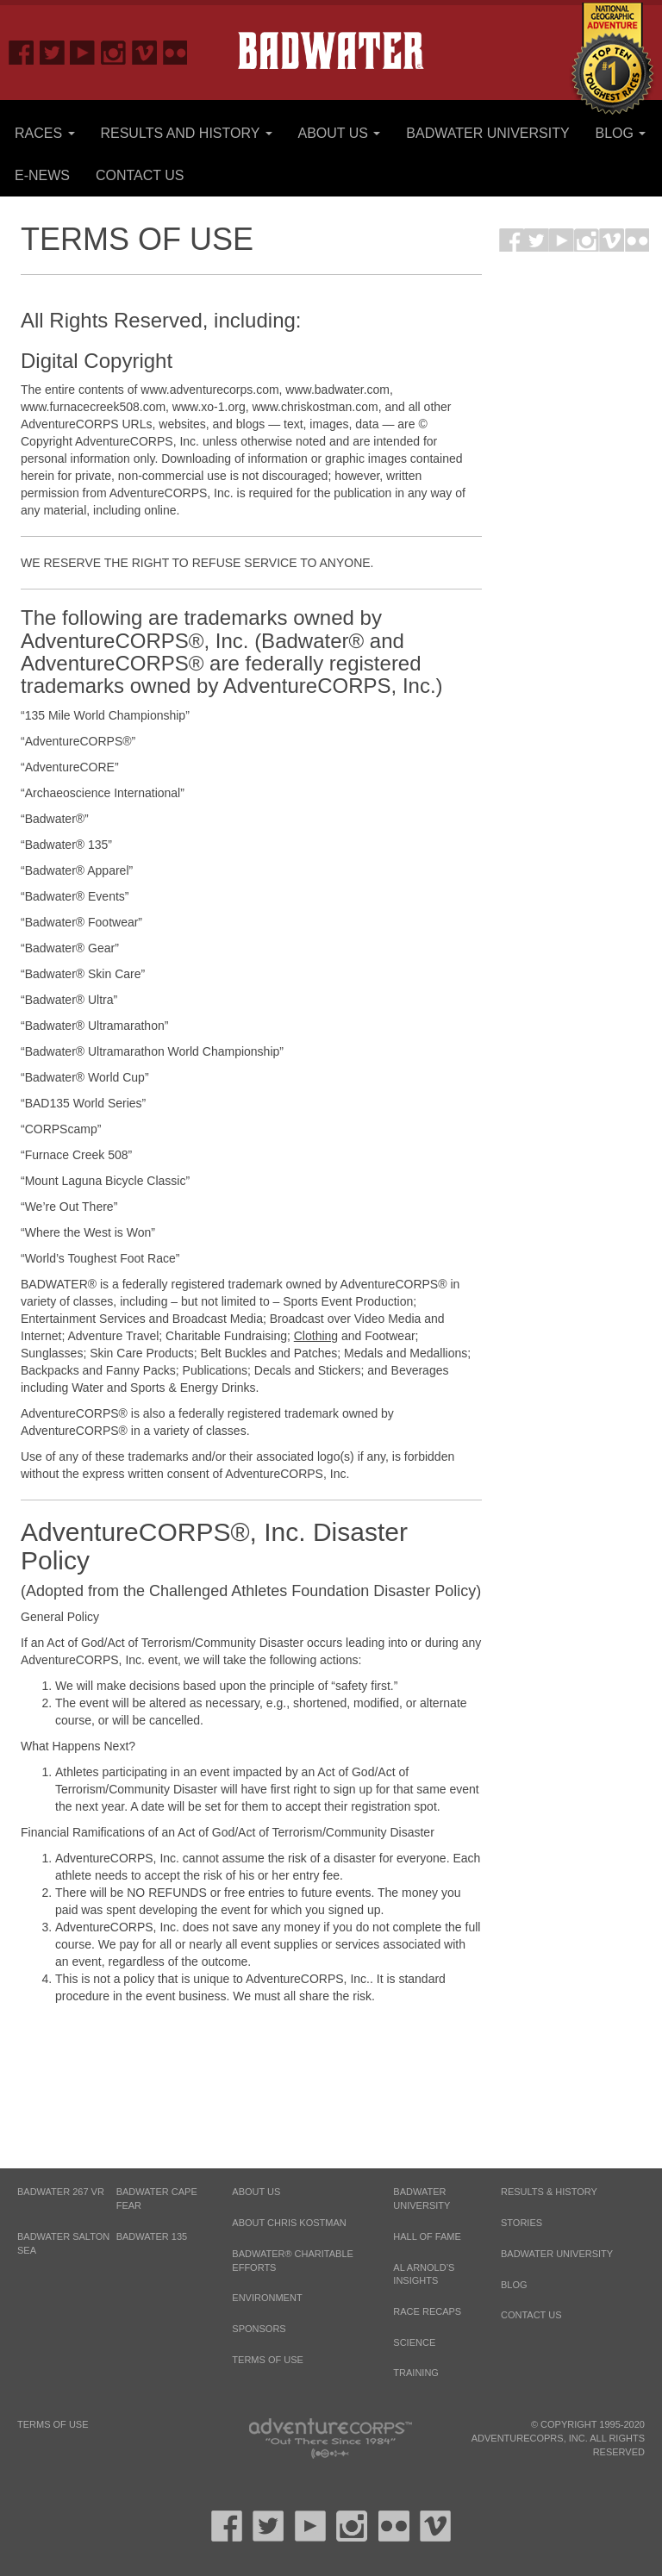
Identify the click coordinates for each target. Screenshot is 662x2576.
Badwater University (487, 133)
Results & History (549, 2191)
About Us (338, 133)
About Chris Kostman (289, 2222)
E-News (42, 175)
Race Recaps (427, 2311)
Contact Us (140, 175)
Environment (267, 2297)
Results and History (186, 133)
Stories (521, 2222)
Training (416, 2372)
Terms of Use (267, 2360)
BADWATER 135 (152, 2236)
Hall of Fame (426, 2236)
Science (414, 2342)
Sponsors (258, 2328)
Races (45, 133)
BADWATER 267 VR (60, 2191)
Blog (621, 133)
